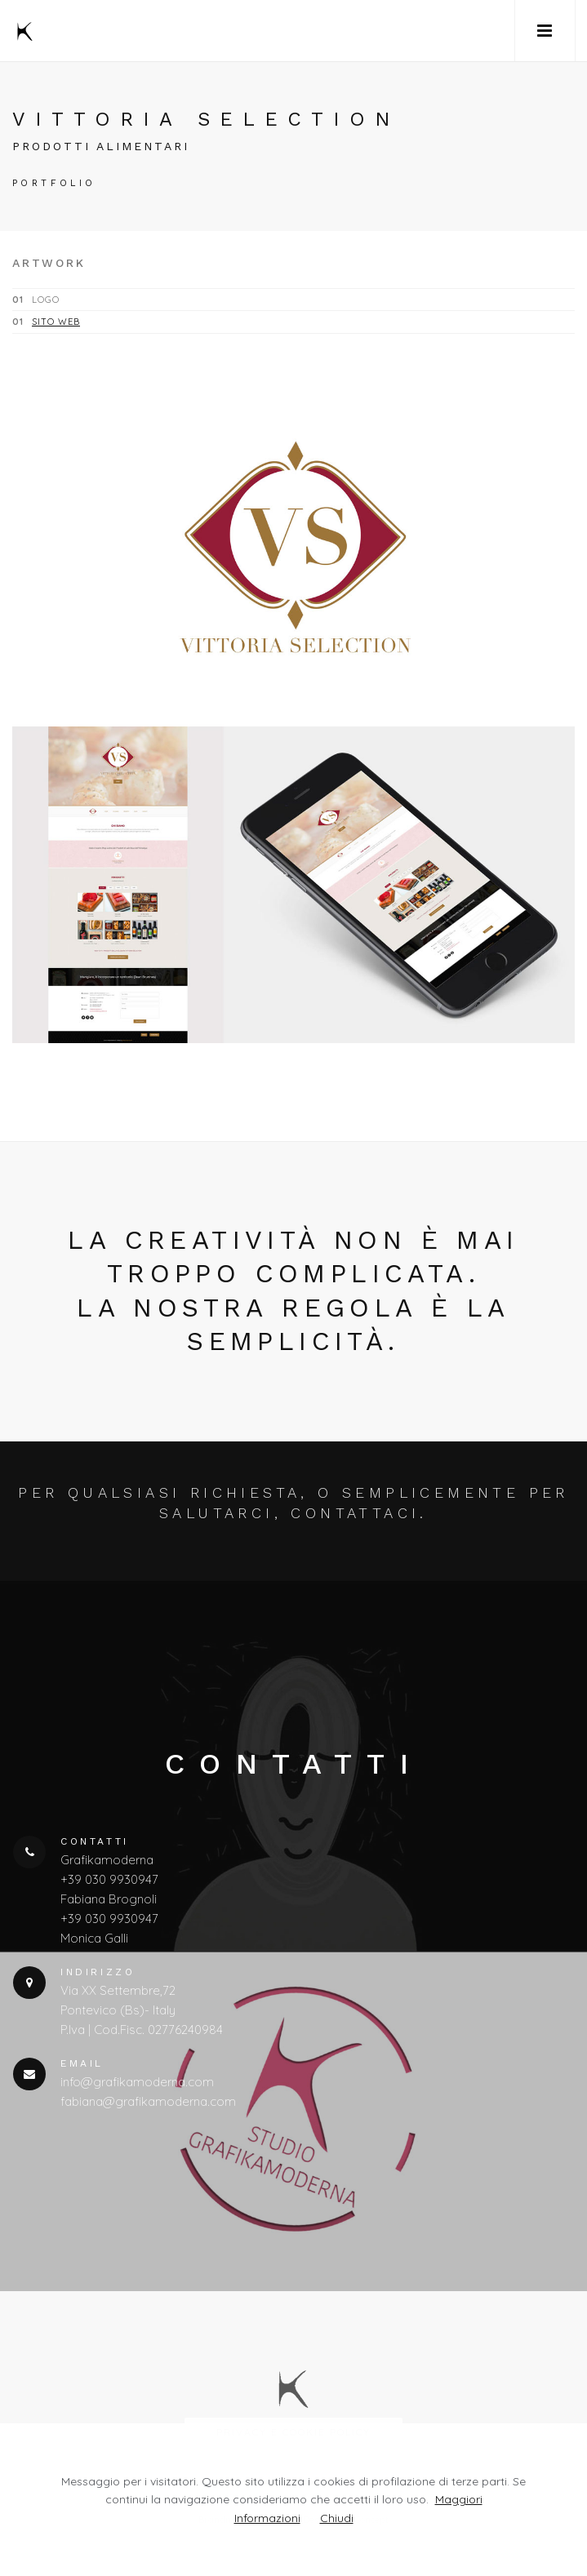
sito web (56, 321)
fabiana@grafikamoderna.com (148, 2101)
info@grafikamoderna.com (137, 2082)
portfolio (54, 183)
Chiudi (337, 2518)
